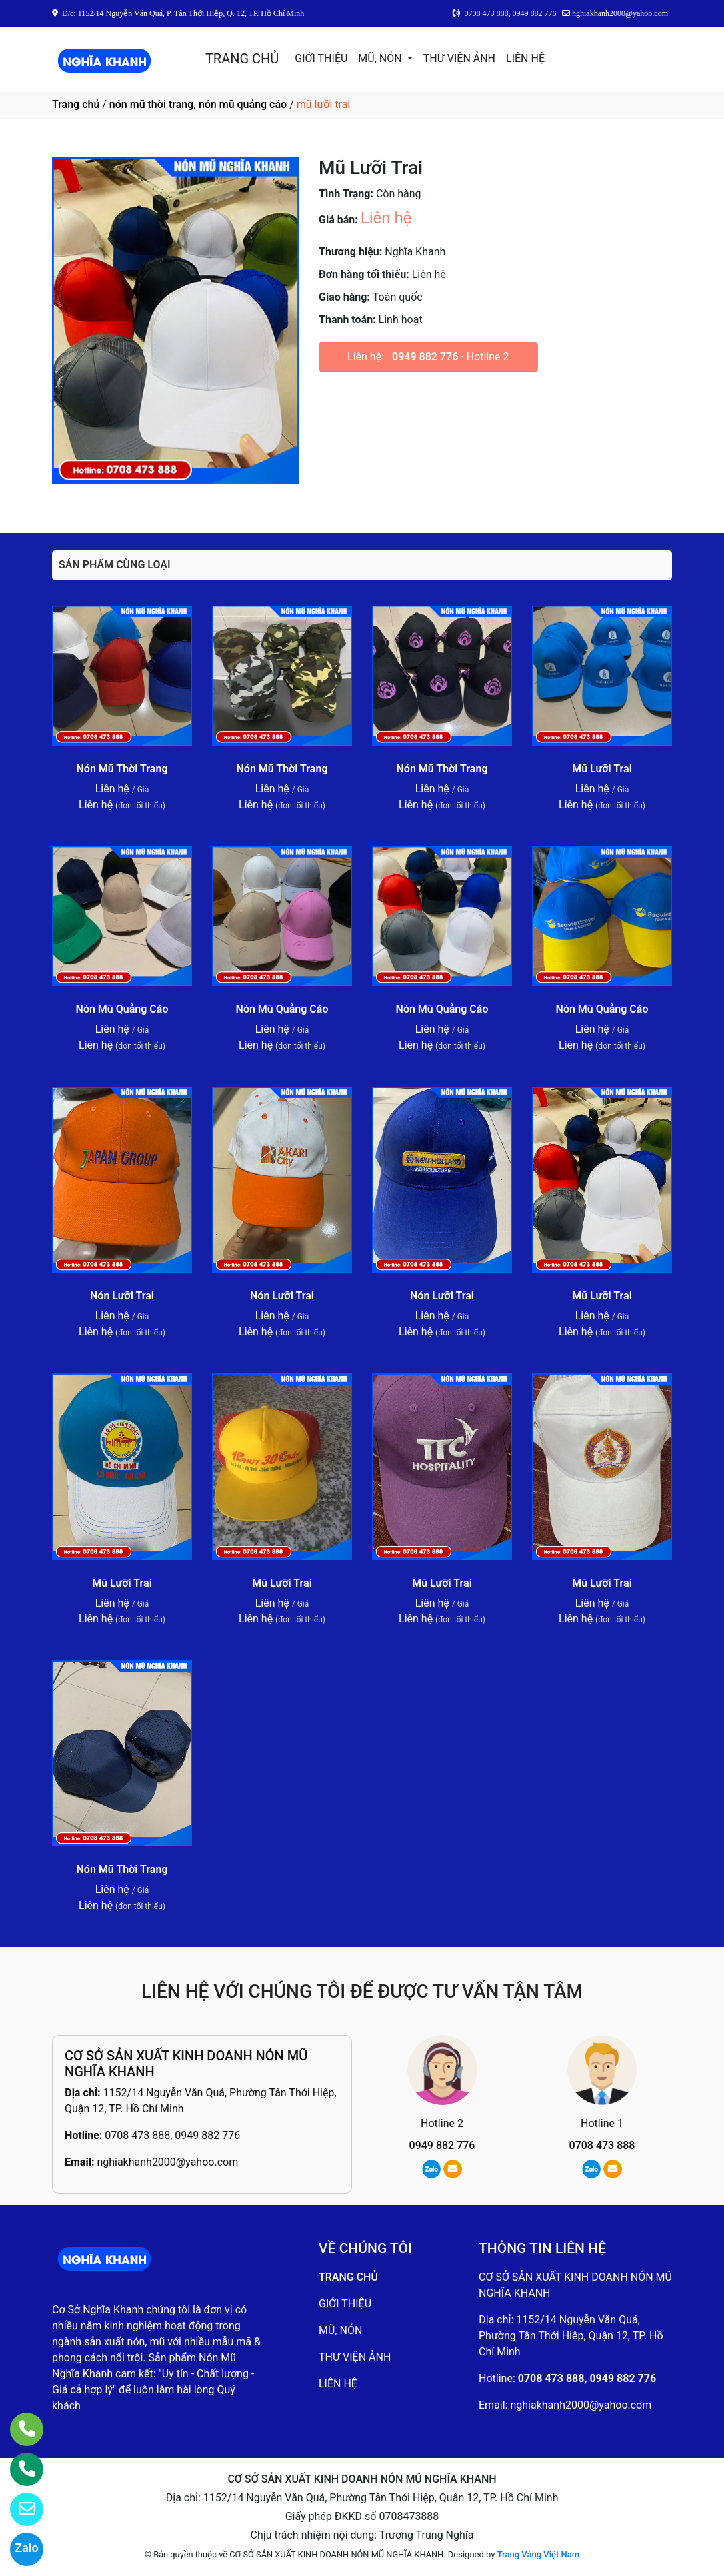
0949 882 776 (425, 356)
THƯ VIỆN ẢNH (459, 58)
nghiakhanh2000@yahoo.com (167, 2162)
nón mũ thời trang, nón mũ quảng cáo (198, 104)
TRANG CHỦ (242, 59)
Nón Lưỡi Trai (122, 1295)
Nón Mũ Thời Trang (122, 768)
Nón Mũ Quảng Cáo (122, 1009)
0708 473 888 (602, 2145)
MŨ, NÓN (381, 58)
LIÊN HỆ (525, 58)
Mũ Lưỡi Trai (602, 768)
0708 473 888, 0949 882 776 (172, 2135)
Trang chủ (75, 104)
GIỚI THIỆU (321, 58)
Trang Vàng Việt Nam (538, 2554)
